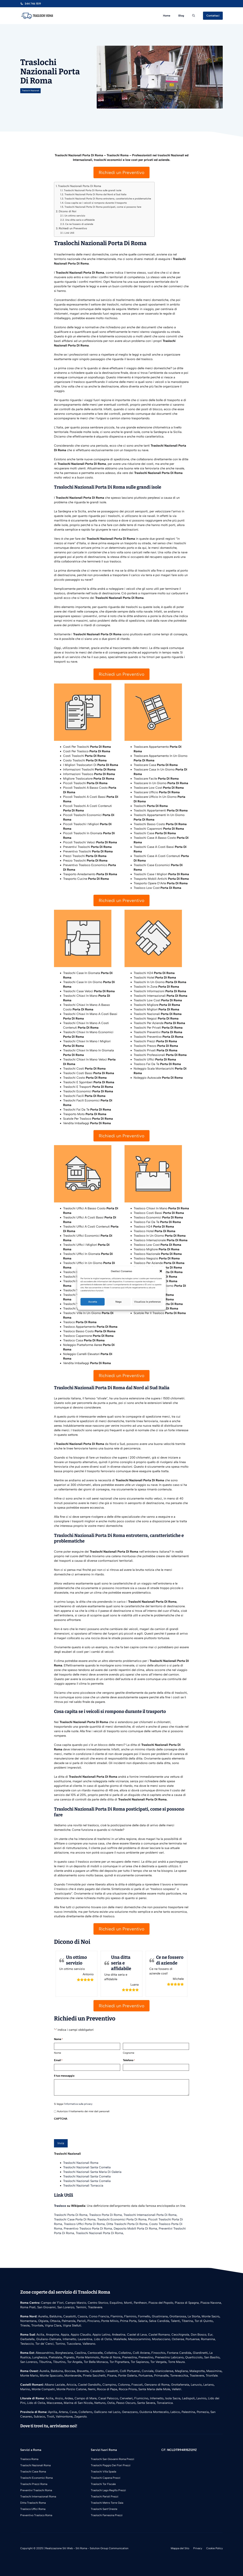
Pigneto (69, 2357)
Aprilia (52, 2412)
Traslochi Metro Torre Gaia (107, 2502)
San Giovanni (46, 2307)
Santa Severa (146, 2403)
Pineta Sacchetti (94, 2375)
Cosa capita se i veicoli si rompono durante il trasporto (96, 202)
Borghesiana (64, 2353)
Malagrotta (197, 2371)
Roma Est (27, 2353)
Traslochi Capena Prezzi (105, 2477)
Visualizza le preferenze (147, 1301)
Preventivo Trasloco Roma (36, 2515)
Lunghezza (39, 2357)
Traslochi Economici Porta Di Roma (121, 2219)
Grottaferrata (180, 2384)
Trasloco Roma (29, 2459)
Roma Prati (28, 2307)
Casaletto (97, 2371)
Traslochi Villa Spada (103, 2471)
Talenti (175, 2321)
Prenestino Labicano (169, 2357)
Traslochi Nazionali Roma (80, 2163)
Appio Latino (101, 2334)
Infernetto (69, 2339)
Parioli (81, 2321)
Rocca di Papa (107, 2389)
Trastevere (95, 2307)
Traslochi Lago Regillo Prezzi (108, 2490)
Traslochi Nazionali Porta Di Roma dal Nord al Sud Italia (95, 194)
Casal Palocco (108, 2398)
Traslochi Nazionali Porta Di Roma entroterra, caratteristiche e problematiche (107, 198)
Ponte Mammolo (87, 2357)
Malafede (120, 2339)
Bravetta (83, 2371)
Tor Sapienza (140, 2362)
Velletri (176, 2389)
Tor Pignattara (119, 2362)
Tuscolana (74, 2344)
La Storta (194, 2316)
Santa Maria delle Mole (154, 2389)
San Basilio (212, 2357)
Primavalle (161, 2375)
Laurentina (85, 2339)
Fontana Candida (179, 2353)
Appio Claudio (81, 2334)
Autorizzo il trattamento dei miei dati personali (83, 2111)
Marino (25, 2389)
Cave (73, 2412)
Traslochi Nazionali (30, 90)
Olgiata (43, 2321)
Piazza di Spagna (187, 2303)
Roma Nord (28, 2316)
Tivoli (50, 2416)
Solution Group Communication (109, 2548)
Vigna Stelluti (72, 2325)
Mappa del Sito (180, 2548)
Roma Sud (27, 2334)
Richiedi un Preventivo (121, 172)
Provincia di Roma (33, 2412)
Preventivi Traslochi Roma (36, 2490)
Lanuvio (196, 2384)
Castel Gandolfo (89, 2384)
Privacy (197, 2548)
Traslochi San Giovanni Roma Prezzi (112, 2459)
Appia (65, 2334)
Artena (63, 2412)
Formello (144, 2316)
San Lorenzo (65, 2307)
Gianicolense (164, 2371)
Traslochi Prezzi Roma (33, 2484)
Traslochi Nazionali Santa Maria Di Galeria (92, 2172)
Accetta (92, 1301)
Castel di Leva (137, 2334)
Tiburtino (59, 2362)
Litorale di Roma (32, 2398)
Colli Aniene (141, 2353)
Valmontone (64, 2416)
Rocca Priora (128, 2389)
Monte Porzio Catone (71, 2389)
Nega (118, 1301)
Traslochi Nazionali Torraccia (83, 2185)
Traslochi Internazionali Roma (38, 2496)
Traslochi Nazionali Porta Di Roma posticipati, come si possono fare (102, 206)
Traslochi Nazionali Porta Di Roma (79, 186)
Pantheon (140, 2303)
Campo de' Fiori (52, 2303)
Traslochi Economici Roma (36, 2477)
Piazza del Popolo (160, 2303)
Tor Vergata (158, 2362)
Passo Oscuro (126, 2403)
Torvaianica (165, 2403)
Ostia (111, 2403)
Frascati (137, 2384)
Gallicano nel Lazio (107, 2412)
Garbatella (27, 2339)
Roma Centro (29, 2303)
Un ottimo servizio (74, 215)
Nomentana (28, 2321)
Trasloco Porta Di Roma (105, 2215)
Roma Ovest (29, 2371)
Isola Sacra (172, 2398)
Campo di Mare (86, 2398)
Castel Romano (159, 2334)
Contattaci (212, 15)
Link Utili (69, 232)
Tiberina (187, 2321)
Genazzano (130, 2412)
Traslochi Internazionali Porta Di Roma (150, 2215)
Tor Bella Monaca (96, 2362)
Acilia (40, 2334)
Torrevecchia (179, 2375)
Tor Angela (74, 2362)
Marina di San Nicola (78, 2403)
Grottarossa (177, 2316)
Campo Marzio (75, 2303)
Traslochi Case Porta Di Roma (75, 2219)
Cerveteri (126, 2398)
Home (166, 15)
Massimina (214, 2371)
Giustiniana (160, 2316)
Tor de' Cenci (44, 2344)
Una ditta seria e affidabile (80, 219)
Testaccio (27, 2344)
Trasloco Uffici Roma (32, 2509)
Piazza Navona (210, 2303)
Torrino (60, 2344)
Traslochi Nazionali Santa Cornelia (87, 2167)
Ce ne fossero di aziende (79, 224)
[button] (161, 1271)
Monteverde (72, 2375)
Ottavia (55, 2321)
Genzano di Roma (156, 2384)
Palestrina (188, 2412)
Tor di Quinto (204, 2321)
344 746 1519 (33, 3)
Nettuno (99, 2403)
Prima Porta (128, 2321)
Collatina (110, 2353)
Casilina (80, 2353)
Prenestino (146, 2357)
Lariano (208, 2384)
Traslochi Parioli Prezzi (104, 2496)
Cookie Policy (214, 2548)
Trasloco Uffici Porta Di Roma (84, 2224)
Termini (81, 2307)
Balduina (55, 2316)
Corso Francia (99, 2316)
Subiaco (39, 2416)
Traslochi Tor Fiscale (103, 2484)
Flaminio (130, 2316)
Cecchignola (180, 2334)
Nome (57, 2052)
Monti (128, 2303)
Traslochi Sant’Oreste (104, 2509)
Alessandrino (45, 2353)
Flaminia (117, 2316)
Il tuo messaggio (64, 2075)
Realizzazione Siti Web (59, 2548)
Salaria (142, 2321)
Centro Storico (98, 2303)
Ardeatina (118, 2334)
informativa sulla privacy (78, 2103)
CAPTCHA (60, 2118)
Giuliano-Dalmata (48, 2339)
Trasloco (60, 2206)
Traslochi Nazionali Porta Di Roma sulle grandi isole (92, 190)
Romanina (208, 2339)
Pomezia (203, 2412)
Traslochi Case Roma (33, 2471)
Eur (210, 2334)
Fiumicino (141, 2398)
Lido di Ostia (103, 2339)
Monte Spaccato (51, 2375)
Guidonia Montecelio (154, 2412)
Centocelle (95, 2353)
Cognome (128, 2052)
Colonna (124, 2384)
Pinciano (93, 2321)
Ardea (69, 2398)
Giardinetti (200, 2353)
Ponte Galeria (127, 2375)
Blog (181, 15)
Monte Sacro (210, 2316)
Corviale (147, 2371)
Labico (175, 2412)
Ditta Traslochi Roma (33, 2502)
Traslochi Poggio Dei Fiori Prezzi (110, 2465)
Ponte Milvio (109, 2321)
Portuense (192, 2339)
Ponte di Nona (110, 2357)
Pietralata (55, 2357)
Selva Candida (159, 2321)
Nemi (91, 2389)
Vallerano (89, 2344)
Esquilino (116, 2303)
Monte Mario (29, 2375)
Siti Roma (81, 2548)
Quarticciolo (193, 2357)
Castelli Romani (31, 2384)
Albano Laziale (55, 2384)
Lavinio (201, 2398)
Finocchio (158, 2353)
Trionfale (37, 2325)
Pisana (111, 2375)
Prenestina (129, 2357)
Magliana (181, 2371)
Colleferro (85, 2412)
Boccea (70, 2371)
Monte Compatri (43, 2389)
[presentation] (79, 2128)
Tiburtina (45, 2362)
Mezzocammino (139, 2339)
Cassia (82, 2316)
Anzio (59, 2398)
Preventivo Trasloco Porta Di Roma (88, 2228)
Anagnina (52, 2334)
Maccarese (54, 2403)
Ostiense (178, 2339)
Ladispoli (188, 2398)
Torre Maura (176, 2362)
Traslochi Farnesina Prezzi (107, 2515)
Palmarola (68, 2321)
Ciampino (109, 2384)
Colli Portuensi (130, 2371)
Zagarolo (80, 2416)
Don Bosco (198, 2334)
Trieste (25, 2325)
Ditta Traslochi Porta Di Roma (126, 2224)
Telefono (129, 2060)
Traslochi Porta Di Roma (70, 2215)
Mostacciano (161, 2339)
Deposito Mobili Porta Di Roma (135, 2228)
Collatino (124, 2353)
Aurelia (43, 2316)
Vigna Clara (53, 2325)
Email (58, 2060)
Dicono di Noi (67, 211)
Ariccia (71, 2384)
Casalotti (69, 2316)
